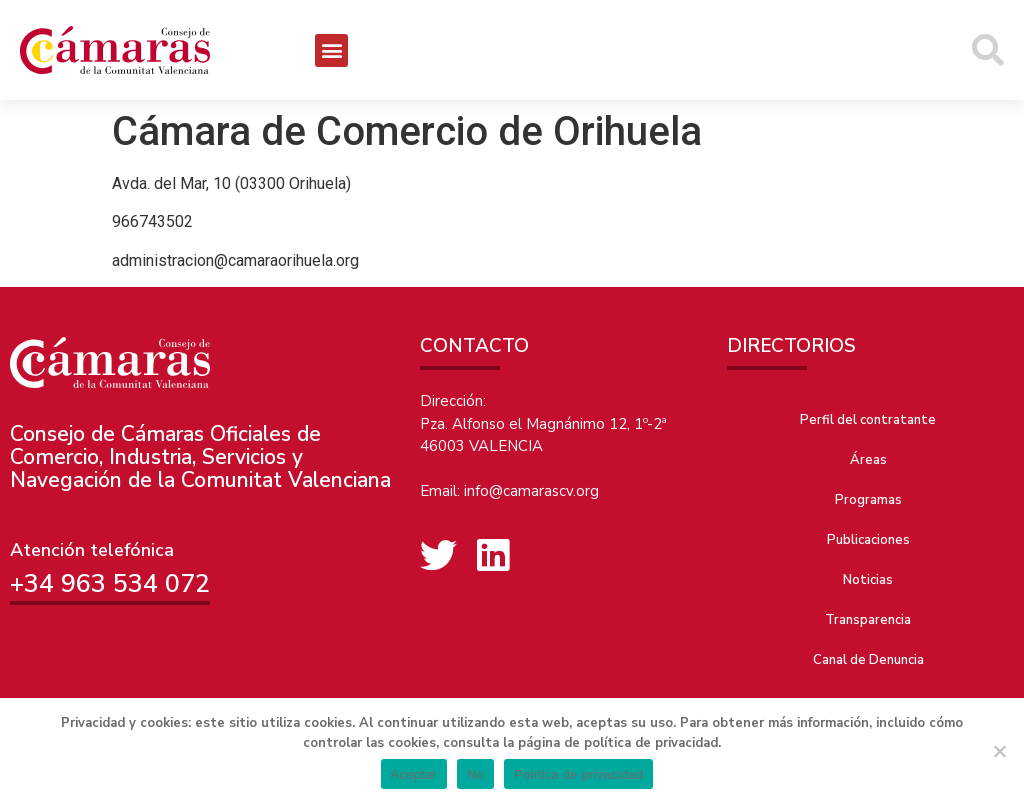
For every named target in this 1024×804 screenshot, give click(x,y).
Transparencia (868, 620)
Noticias (868, 580)
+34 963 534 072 (110, 584)
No (475, 774)
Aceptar (414, 774)
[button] (331, 50)
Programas (868, 500)
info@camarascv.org (531, 491)
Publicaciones (868, 540)
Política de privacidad (578, 774)
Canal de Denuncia (868, 660)
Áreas (868, 460)
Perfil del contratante (868, 420)
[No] (999, 751)
